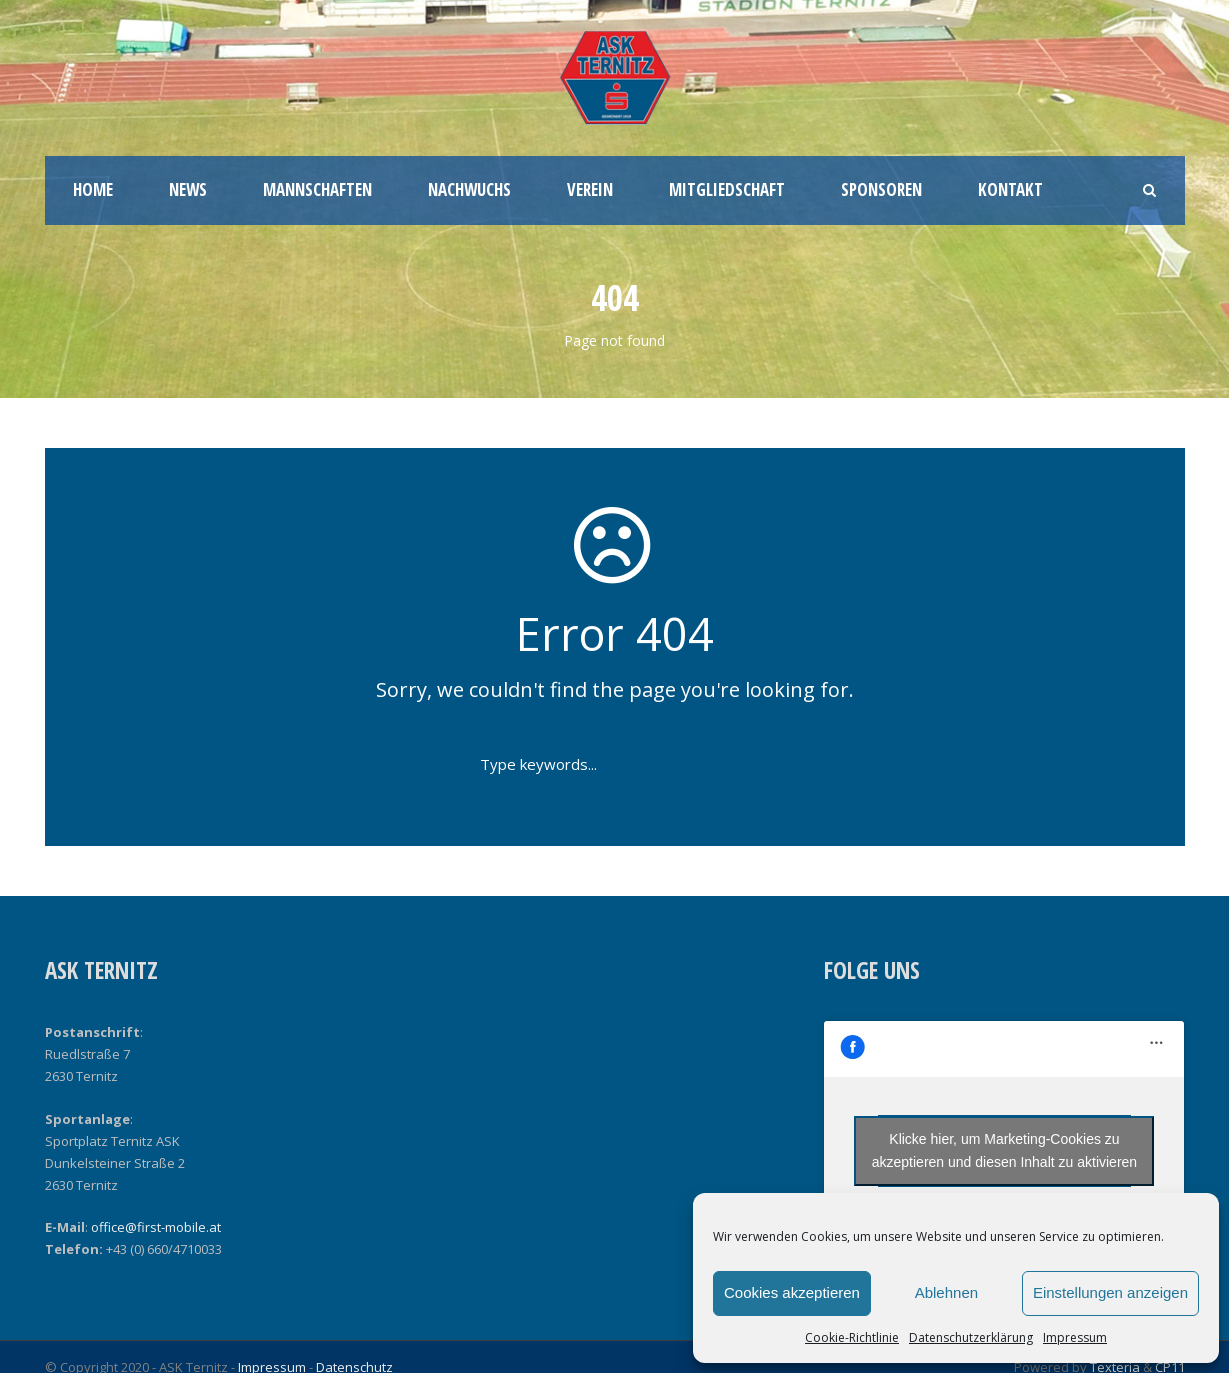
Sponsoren (881, 189)
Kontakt (1010, 189)
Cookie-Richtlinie (852, 1337)
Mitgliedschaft (727, 189)
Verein (590, 189)
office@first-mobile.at (156, 1227)
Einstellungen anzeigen (1110, 1292)
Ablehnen (946, 1292)
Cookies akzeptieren (792, 1292)
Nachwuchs (469, 189)
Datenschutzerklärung (971, 1337)
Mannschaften (317, 189)
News (188, 189)
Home (93, 189)
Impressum (1075, 1337)
